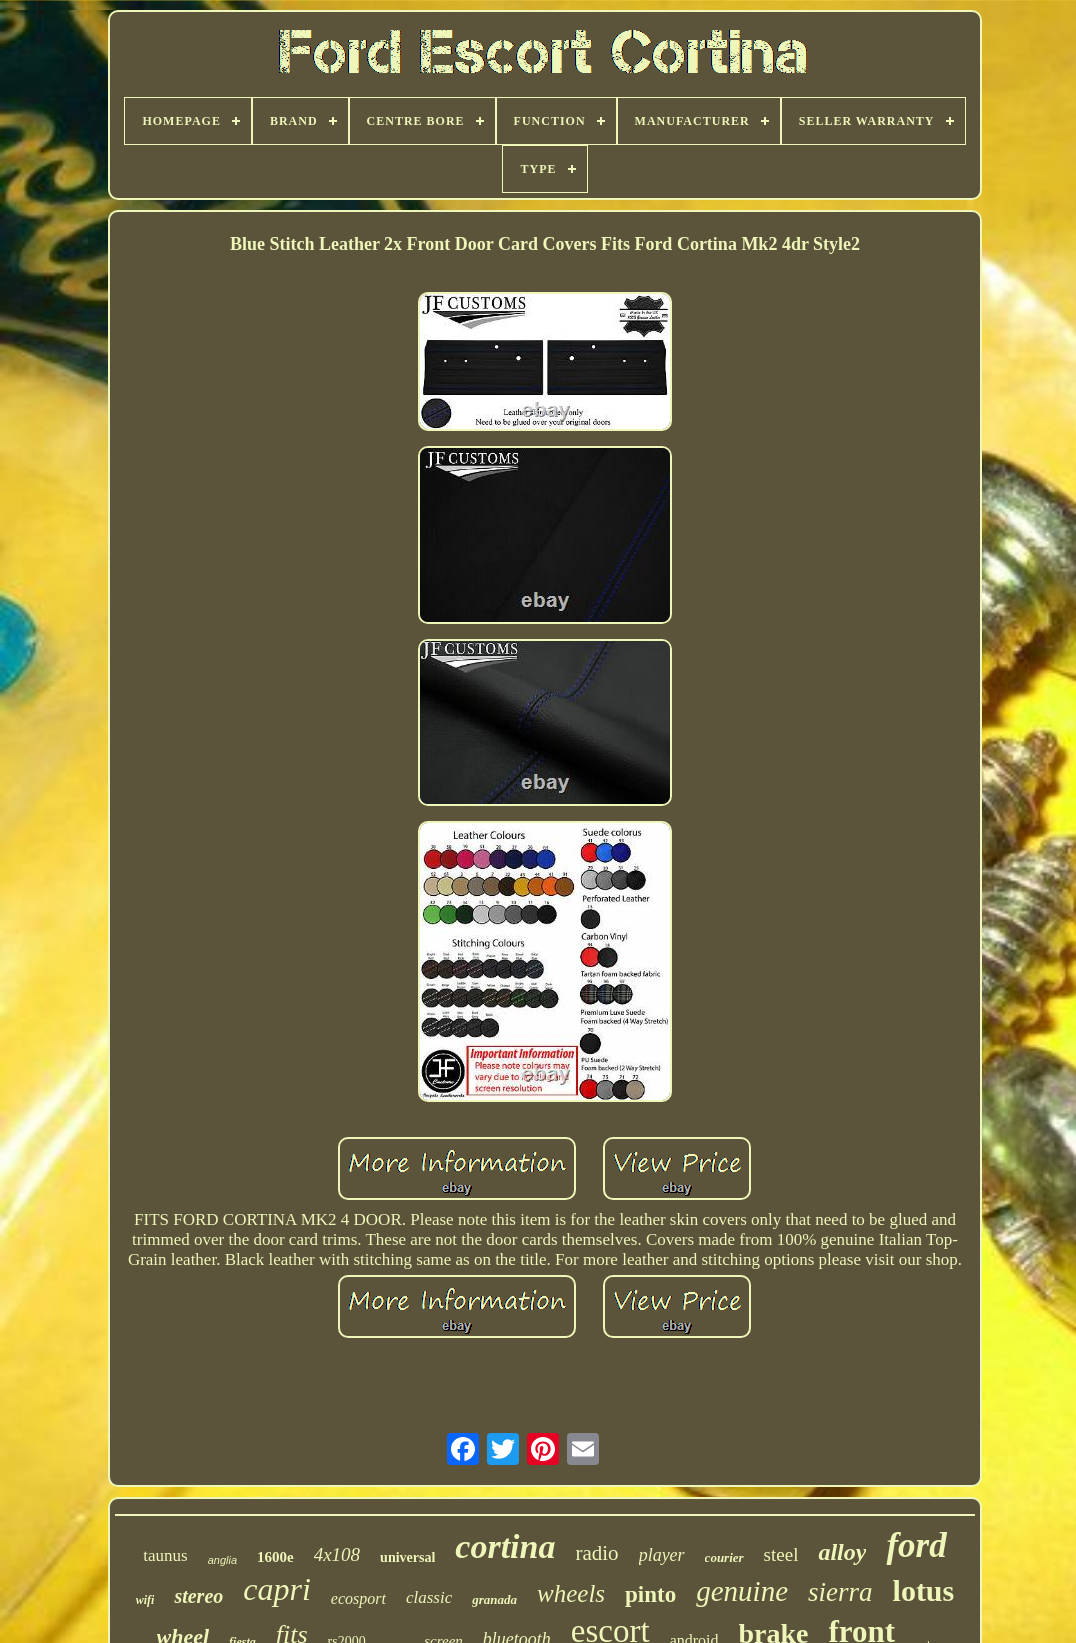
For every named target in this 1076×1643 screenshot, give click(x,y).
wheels (571, 1593)
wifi (145, 1600)
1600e (275, 1557)
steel (781, 1554)
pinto (650, 1594)
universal (407, 1557)
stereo (198, 1596)
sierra (840, 1592)
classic (429, 1597)
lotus (924, 1590)
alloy (842, 1552)
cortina (505, 1546)
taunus (165, 1555)
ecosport (358, 1598)
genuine (742, 1591)
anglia (222, 1560)
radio (596, 1553)
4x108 (337, 1554)
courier (724, 1557)
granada (494, 1599)
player (662, 1555)
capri (277, 1589)
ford (916, 1545)
